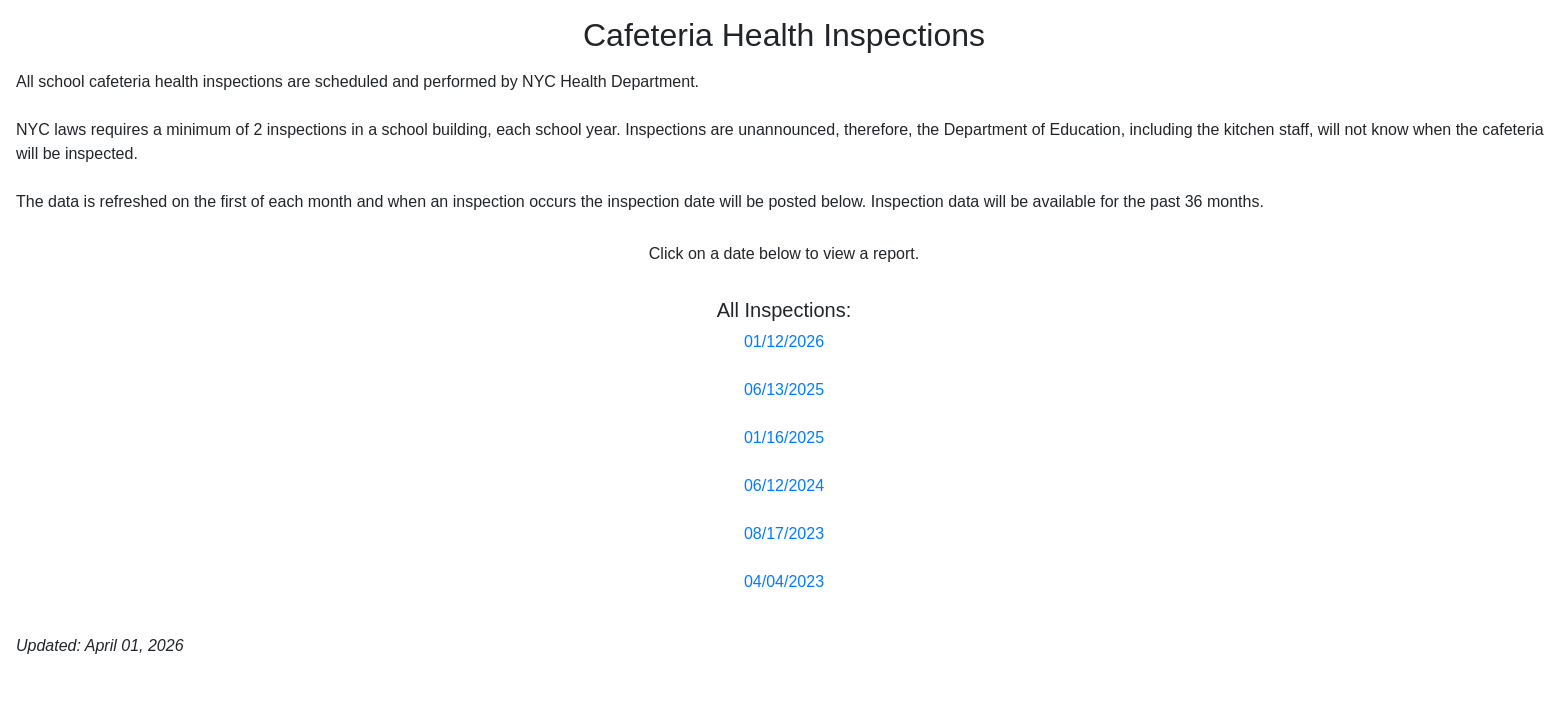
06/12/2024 (784, 485)
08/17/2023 (784, 533)
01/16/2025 (784, 437)
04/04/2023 (784, 581)
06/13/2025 (784, 389)
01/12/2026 (784, 341)
